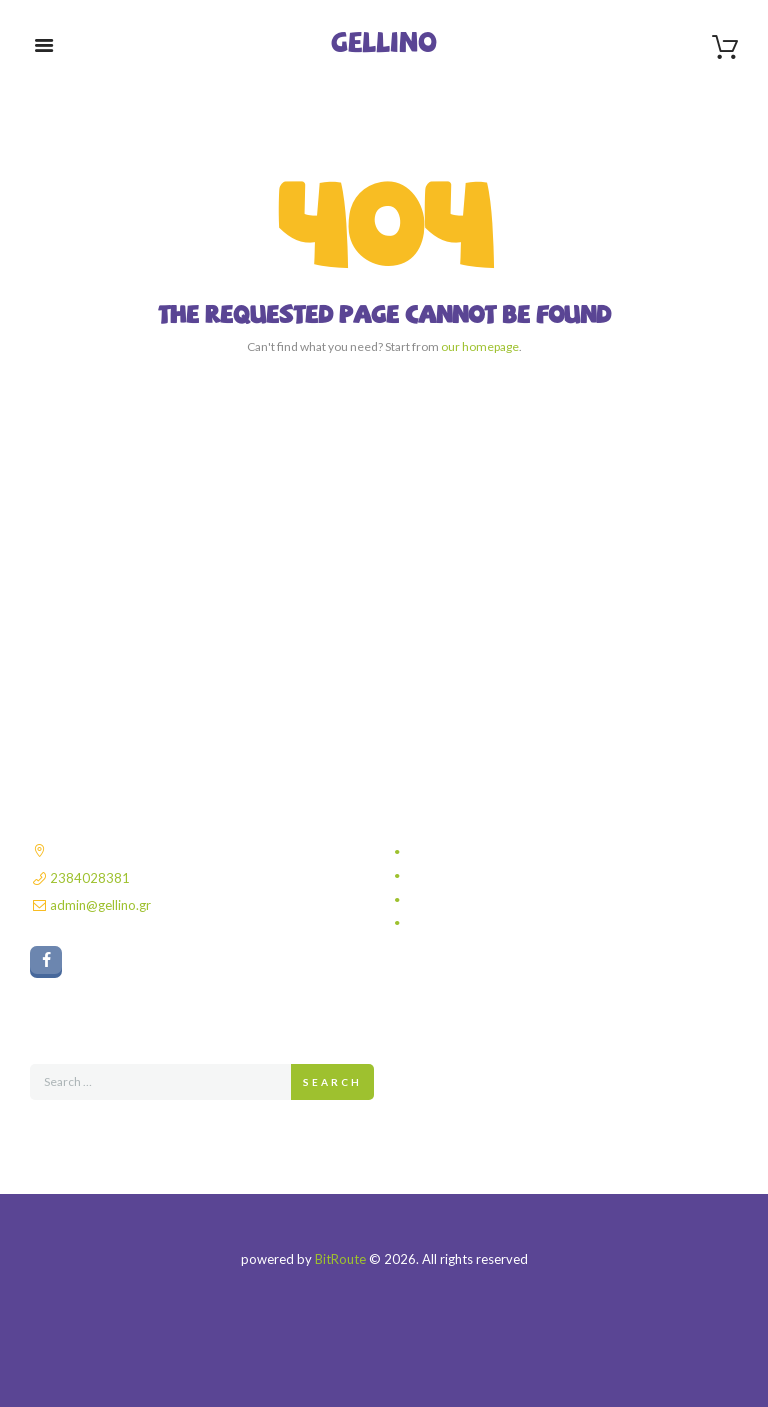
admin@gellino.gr (100, 905)
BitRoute (340, 1259)
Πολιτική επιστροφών (470, 923)
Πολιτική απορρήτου (467, 852)
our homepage (480, 346)
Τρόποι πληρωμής (463, 900)
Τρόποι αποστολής (464, 876)
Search (332, 1082)
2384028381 (90, 878)
